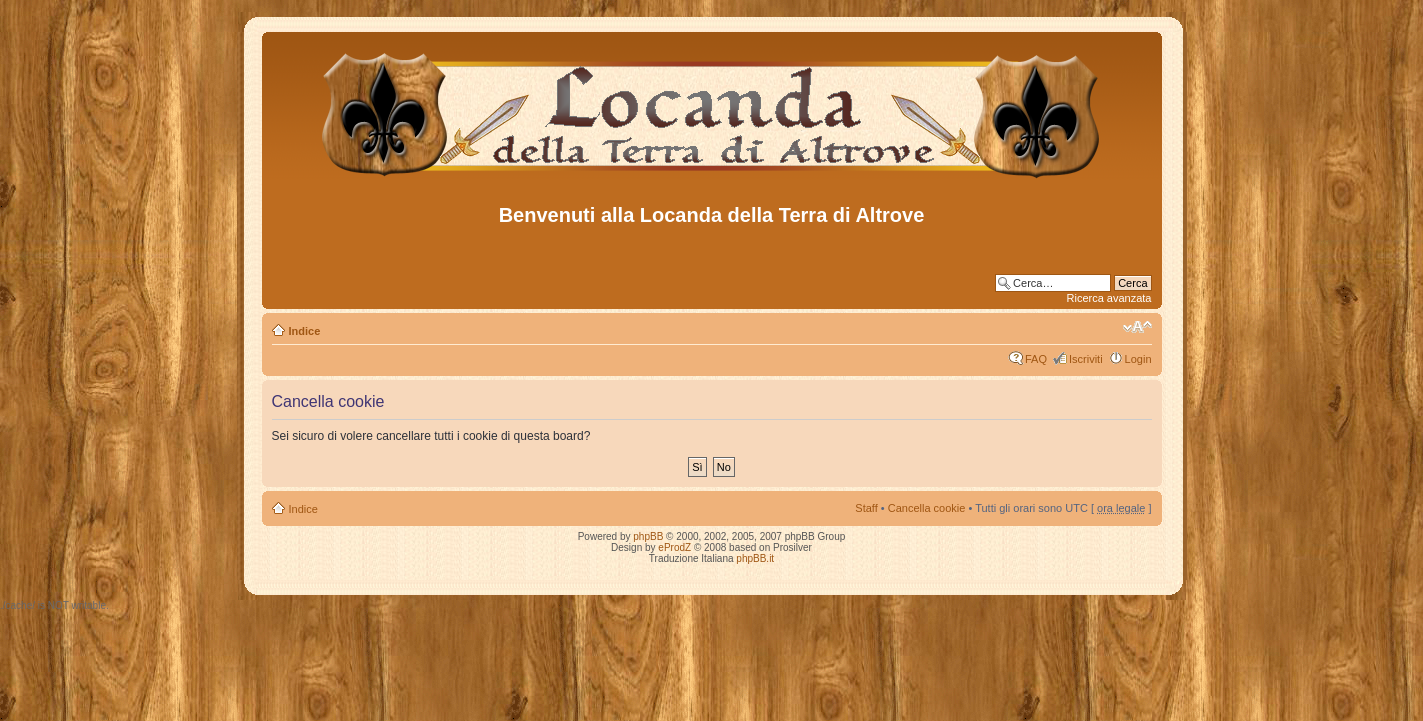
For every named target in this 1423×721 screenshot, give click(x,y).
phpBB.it (755, 558)
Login (1138, 359)
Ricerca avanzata (1109, 298)
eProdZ (674, 547)
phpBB (648, 536)
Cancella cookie (927, 508)
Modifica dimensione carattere (1137, 327)
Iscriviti (1086, 359)
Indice (305, 331)
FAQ (1036, 359)
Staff (866, 508)
